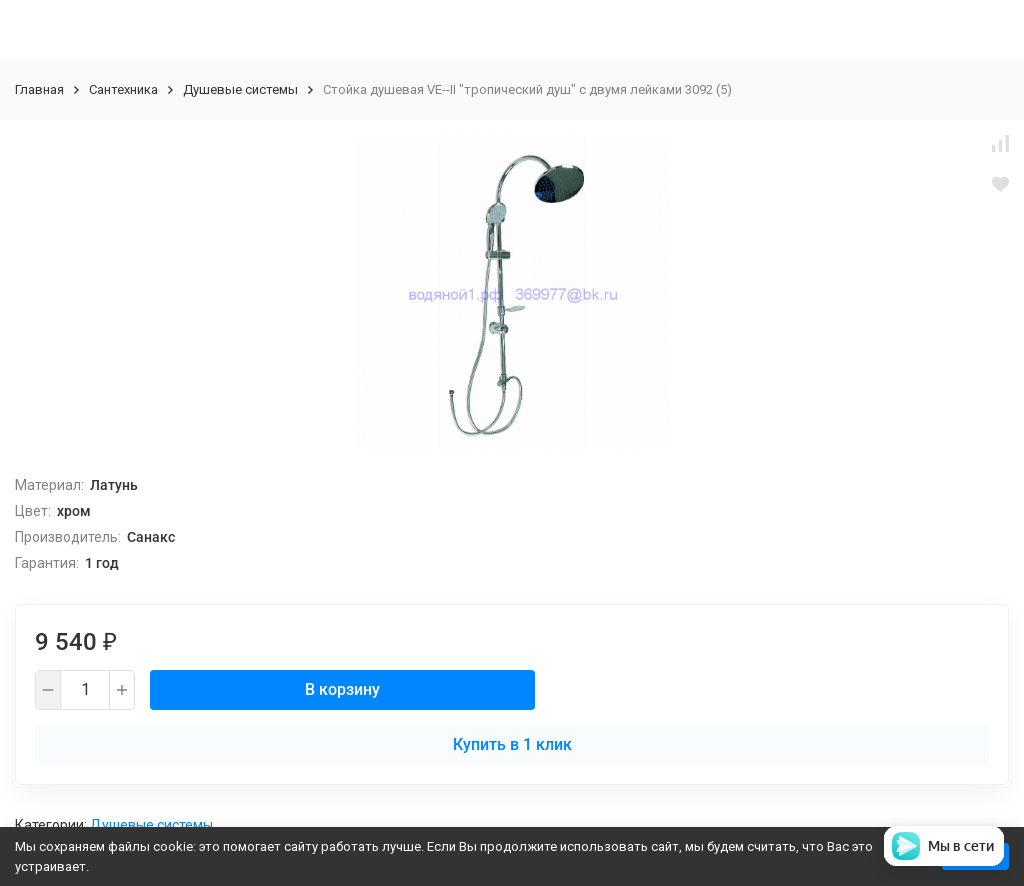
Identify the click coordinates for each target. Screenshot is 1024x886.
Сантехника (123, 89)
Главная (39, 89)
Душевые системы (240, 89)
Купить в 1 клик (512, 744)
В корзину (342, 689)
